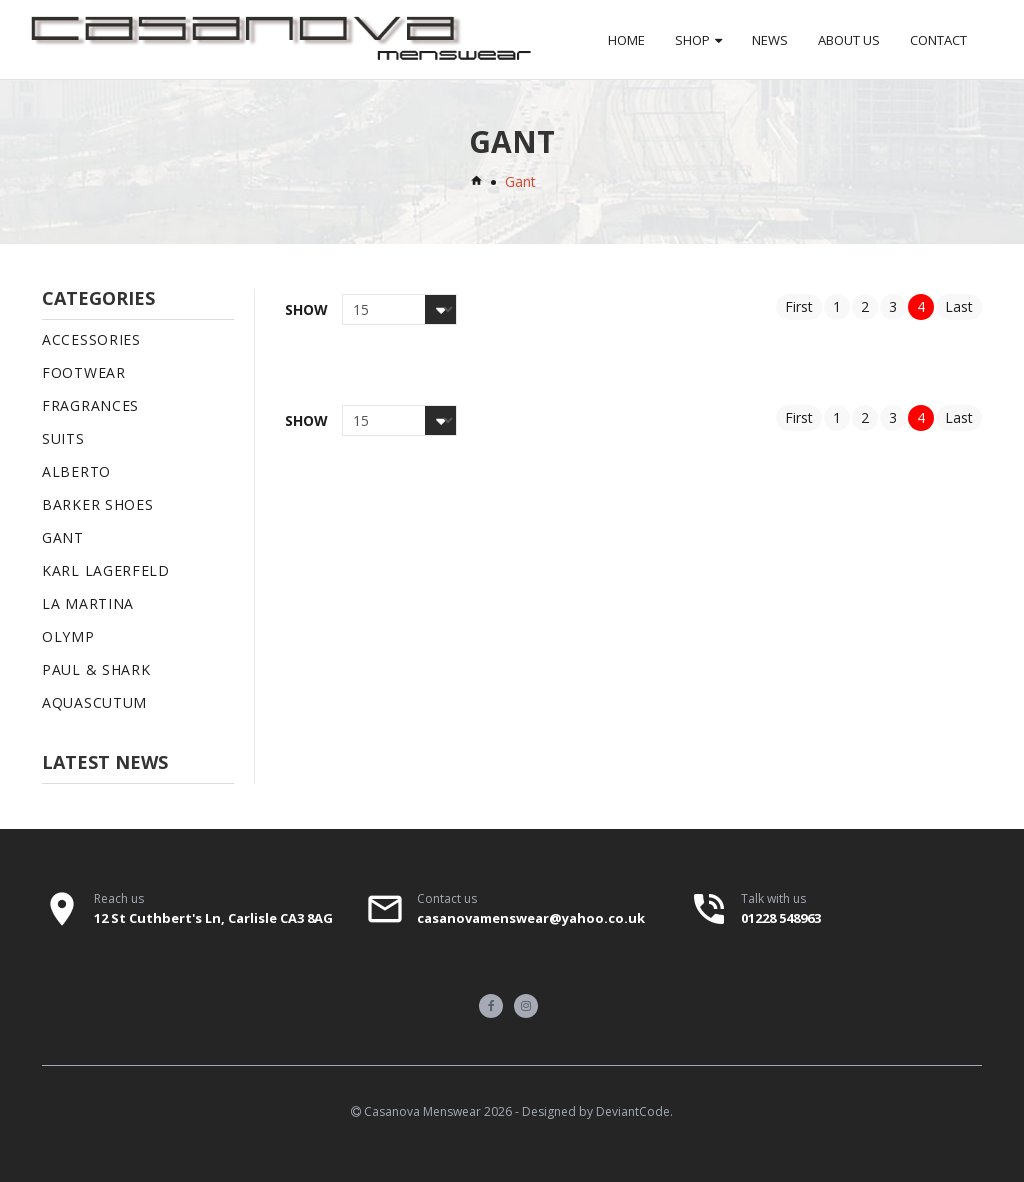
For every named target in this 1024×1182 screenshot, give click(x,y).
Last (959, 306)
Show (306, 309)
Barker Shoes (97, 504)
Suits (63, 438)
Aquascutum (94, 702)
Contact (938, 40)
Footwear (84, 372)
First (799, 306)
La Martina (88, 603)
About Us (849, 40)
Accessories (91, 339)
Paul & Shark (96, 669)
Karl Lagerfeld (106, 570)
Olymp (68, 636)
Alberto (76, 471)
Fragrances (90, 405)
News (770, 40)
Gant (63, 537)
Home (626, 40)
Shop (692, 40)
